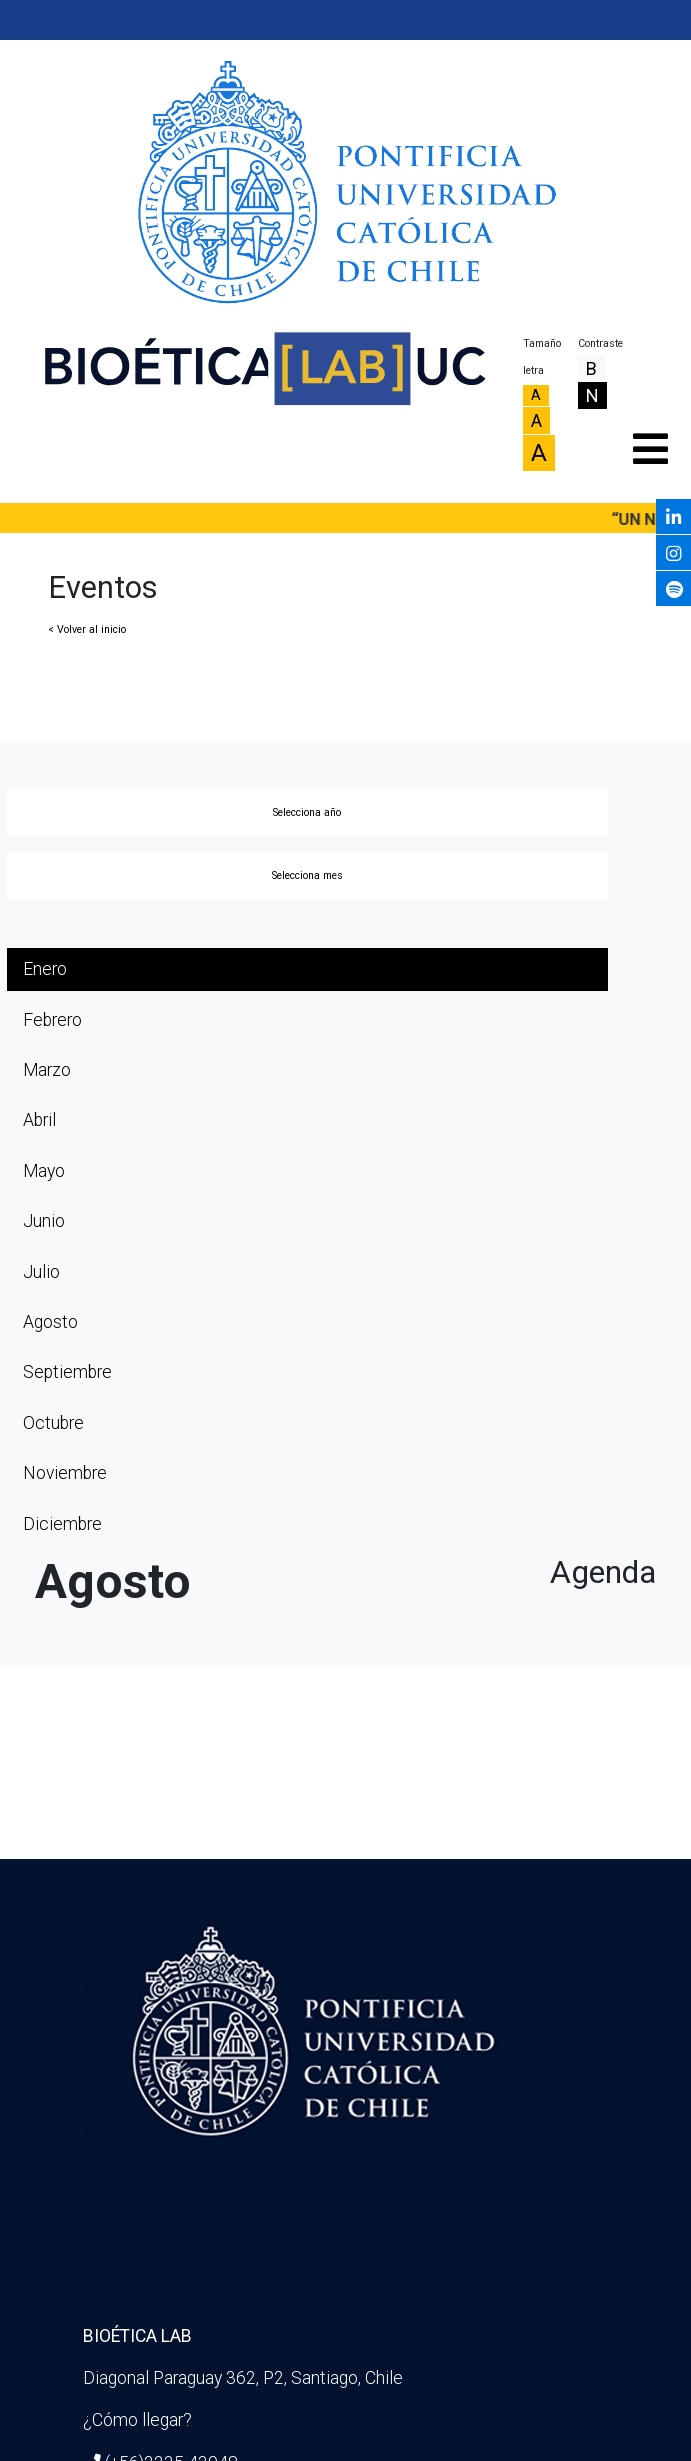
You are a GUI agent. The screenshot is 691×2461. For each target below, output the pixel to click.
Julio (41, 1272)
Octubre (53, 1423)
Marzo (47, 1070)
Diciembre (62, 1524)
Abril (39, 1120)
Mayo (44, 1171)
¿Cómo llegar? (137, 2420)
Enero (45, 969)
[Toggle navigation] (648, 444)
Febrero (52, 1020)
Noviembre (65, 1473)
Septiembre (67, 1372)
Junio (44, 1221)
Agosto (50, 1322)
